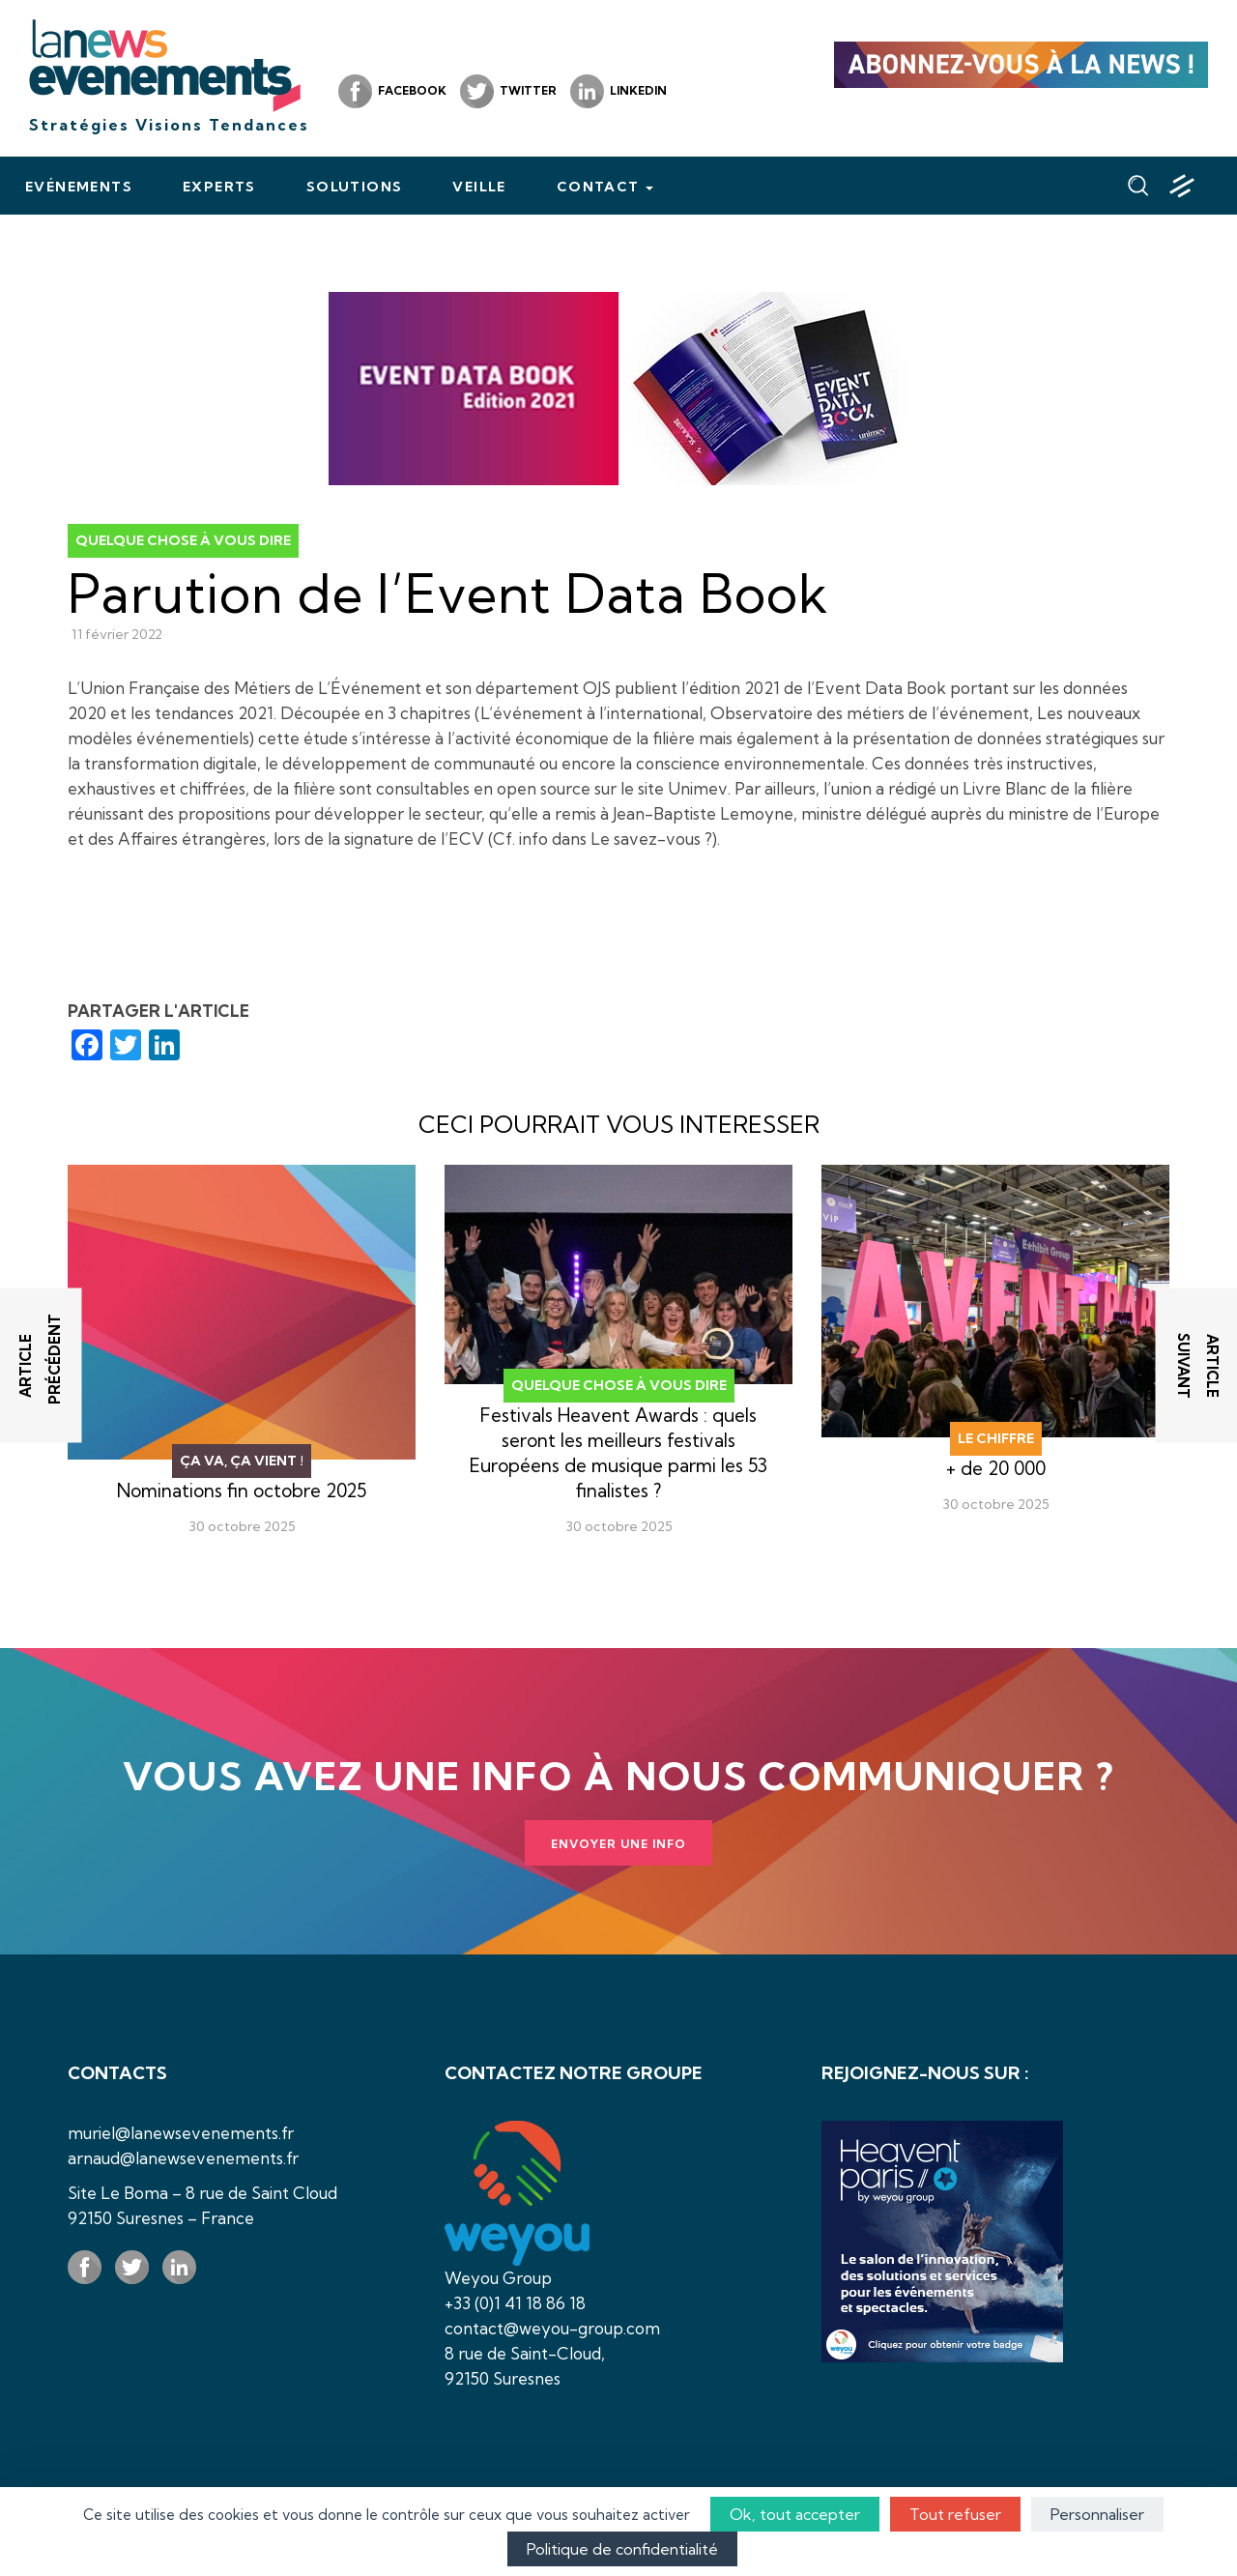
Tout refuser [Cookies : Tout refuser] (955, 2514)
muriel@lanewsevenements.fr (181, 2133)
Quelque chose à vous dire (183, 540)
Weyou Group (498, 2278)
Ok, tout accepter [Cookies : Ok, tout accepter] (795, 2514)
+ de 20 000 (996, 1468)
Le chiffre (996, 1438)
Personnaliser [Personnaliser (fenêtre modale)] (1097, 2514)
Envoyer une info (618, 1844)
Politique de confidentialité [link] (622, 2549)
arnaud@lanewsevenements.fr (183, 2158)
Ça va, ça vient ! (241, 1460)
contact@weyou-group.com (552, 2328)
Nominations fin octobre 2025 (241, 1490)
